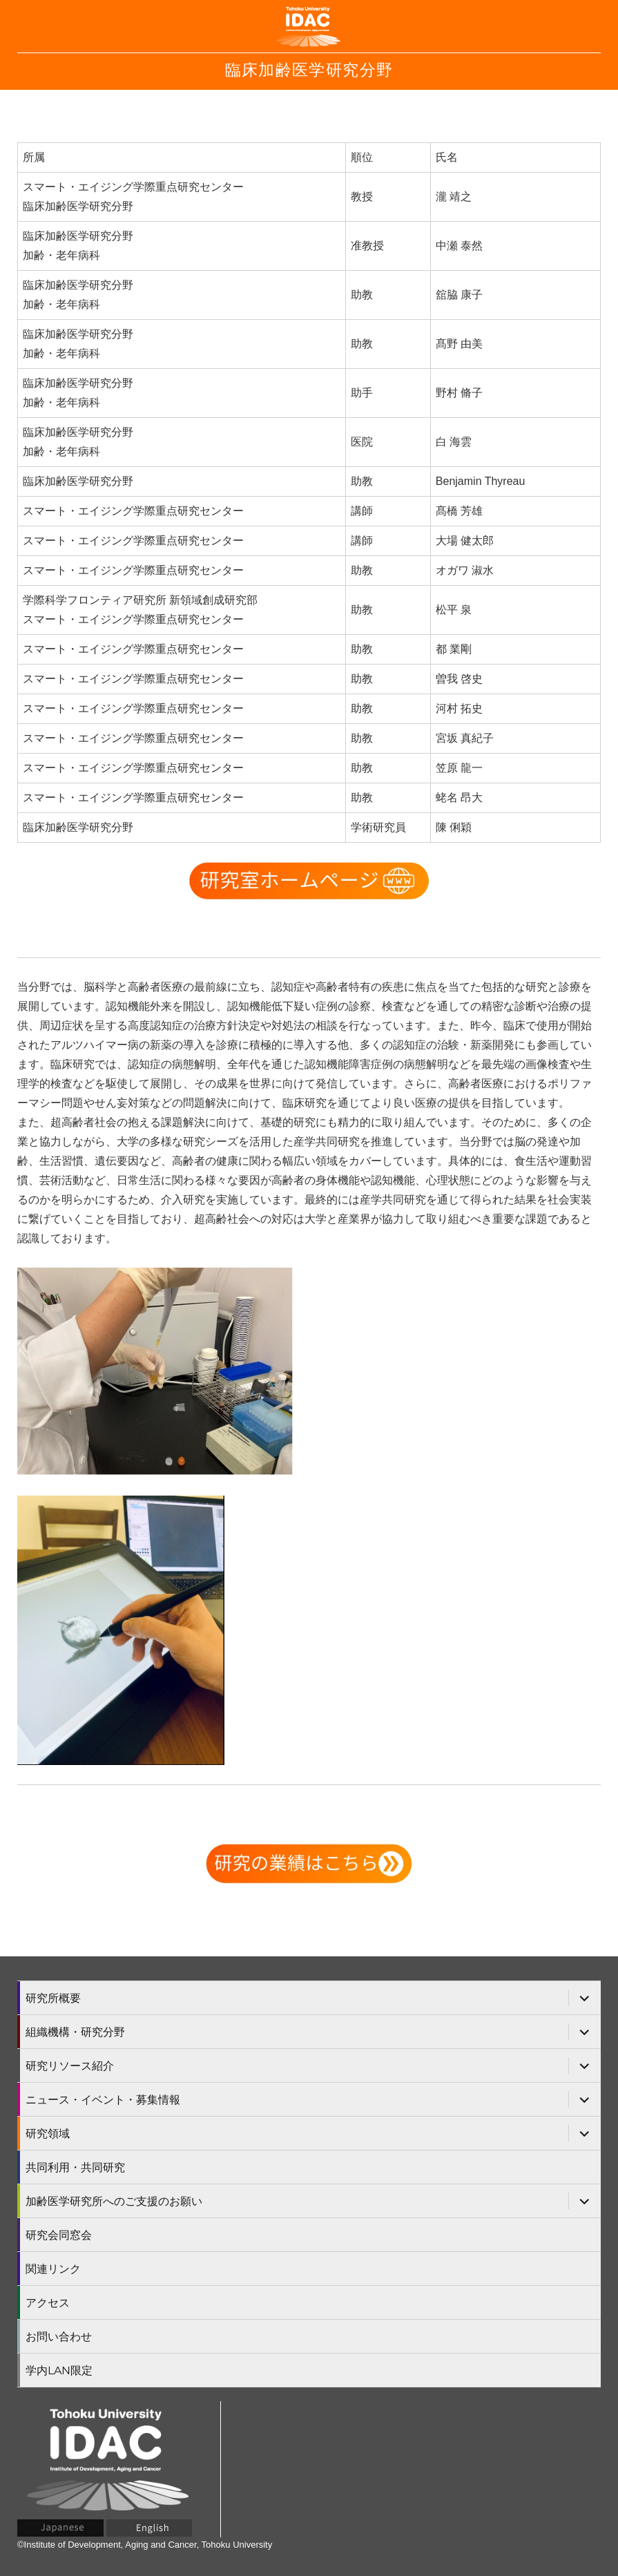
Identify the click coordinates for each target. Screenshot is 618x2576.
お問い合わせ (59, 2336)
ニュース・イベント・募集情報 (103, 2099)
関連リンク (53, 2269)
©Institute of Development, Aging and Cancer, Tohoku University (144, 2544)
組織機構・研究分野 (75, 2032)
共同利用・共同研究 (75, 2167)
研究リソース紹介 (70, 2065)
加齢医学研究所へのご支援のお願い (114, 2201)
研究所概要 (53, 1998)
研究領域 (48, 2133)
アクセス (48, 2302)
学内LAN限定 (59, 2370)
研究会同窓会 (59, 2235)
